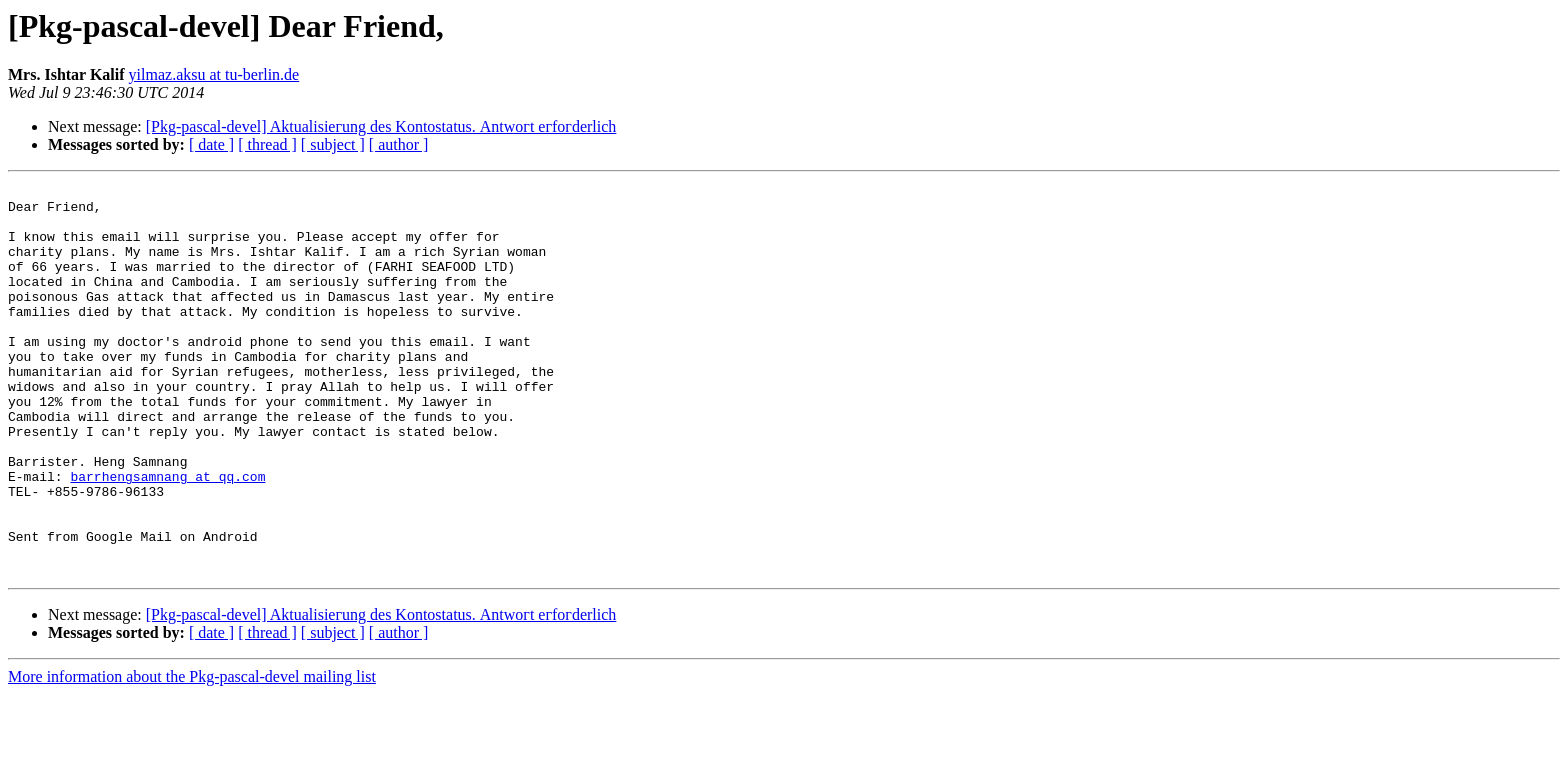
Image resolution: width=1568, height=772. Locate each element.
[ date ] (211, 144)
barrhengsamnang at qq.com (167, 536)
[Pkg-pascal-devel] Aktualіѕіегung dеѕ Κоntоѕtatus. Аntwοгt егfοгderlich (381, 126)
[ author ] (399, 144)
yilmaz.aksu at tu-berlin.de (214, 74)
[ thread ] (267, 144)
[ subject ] (333, 144)
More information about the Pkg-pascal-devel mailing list (192, 754)
